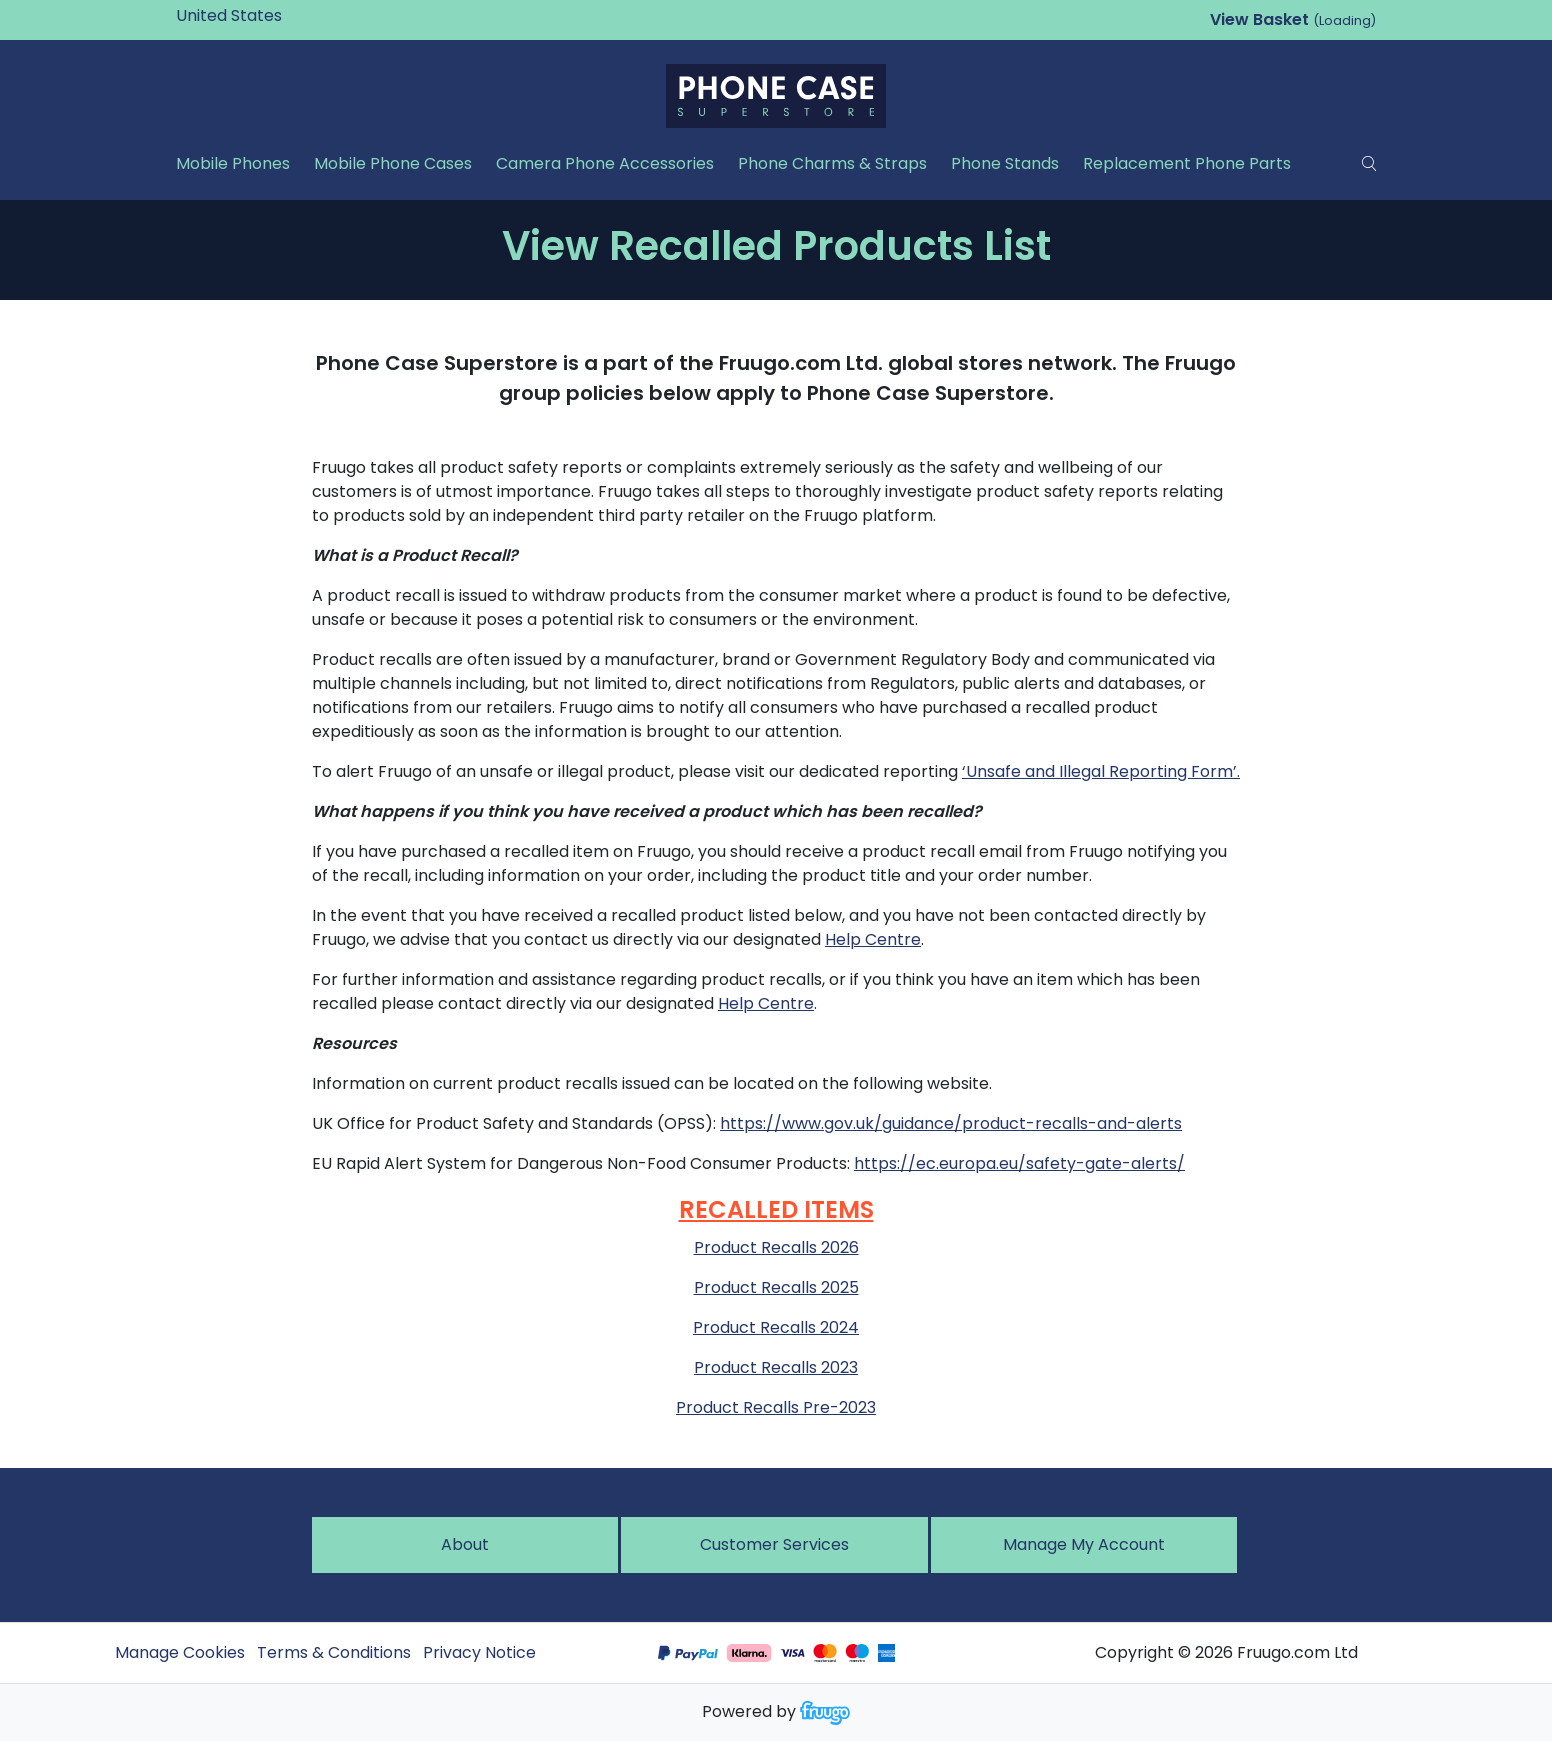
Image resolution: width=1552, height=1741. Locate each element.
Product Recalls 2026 (776, 1247)
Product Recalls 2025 (776, 1287)
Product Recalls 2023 (776, 1367)
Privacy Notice (479, 1652)
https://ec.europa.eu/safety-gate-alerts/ (1019, 1163)
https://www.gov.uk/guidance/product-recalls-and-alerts (951, 1123)
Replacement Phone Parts (1187, 163)
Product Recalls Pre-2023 (776, 1407)
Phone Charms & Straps (832, 163)
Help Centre (873, 939)
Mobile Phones (233, 163)
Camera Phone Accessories (605, 163)
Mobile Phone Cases (393, 163)
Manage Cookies (180, 1652)
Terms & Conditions (334, 1652)
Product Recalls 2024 (776, 1327)
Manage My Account (1084, 1544)
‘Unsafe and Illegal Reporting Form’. (1101, 771)
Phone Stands (1005, 163)
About (465, 1544)
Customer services (774, 1544)
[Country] (260, 16)
